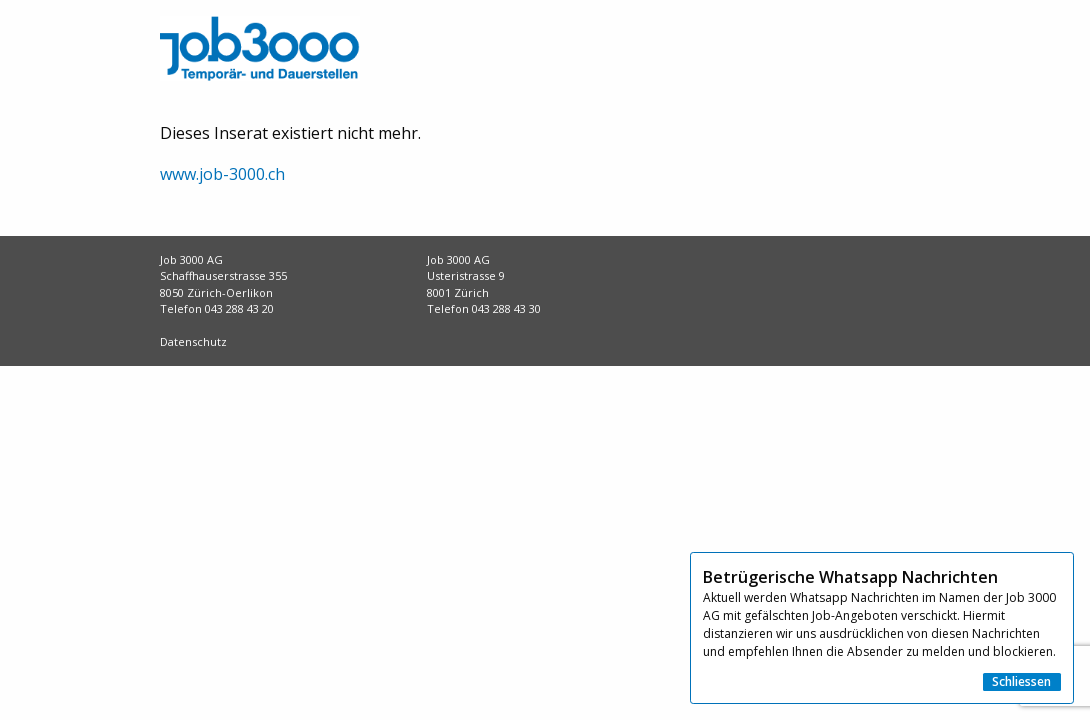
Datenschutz (193, 341)
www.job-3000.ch (222, 174)
